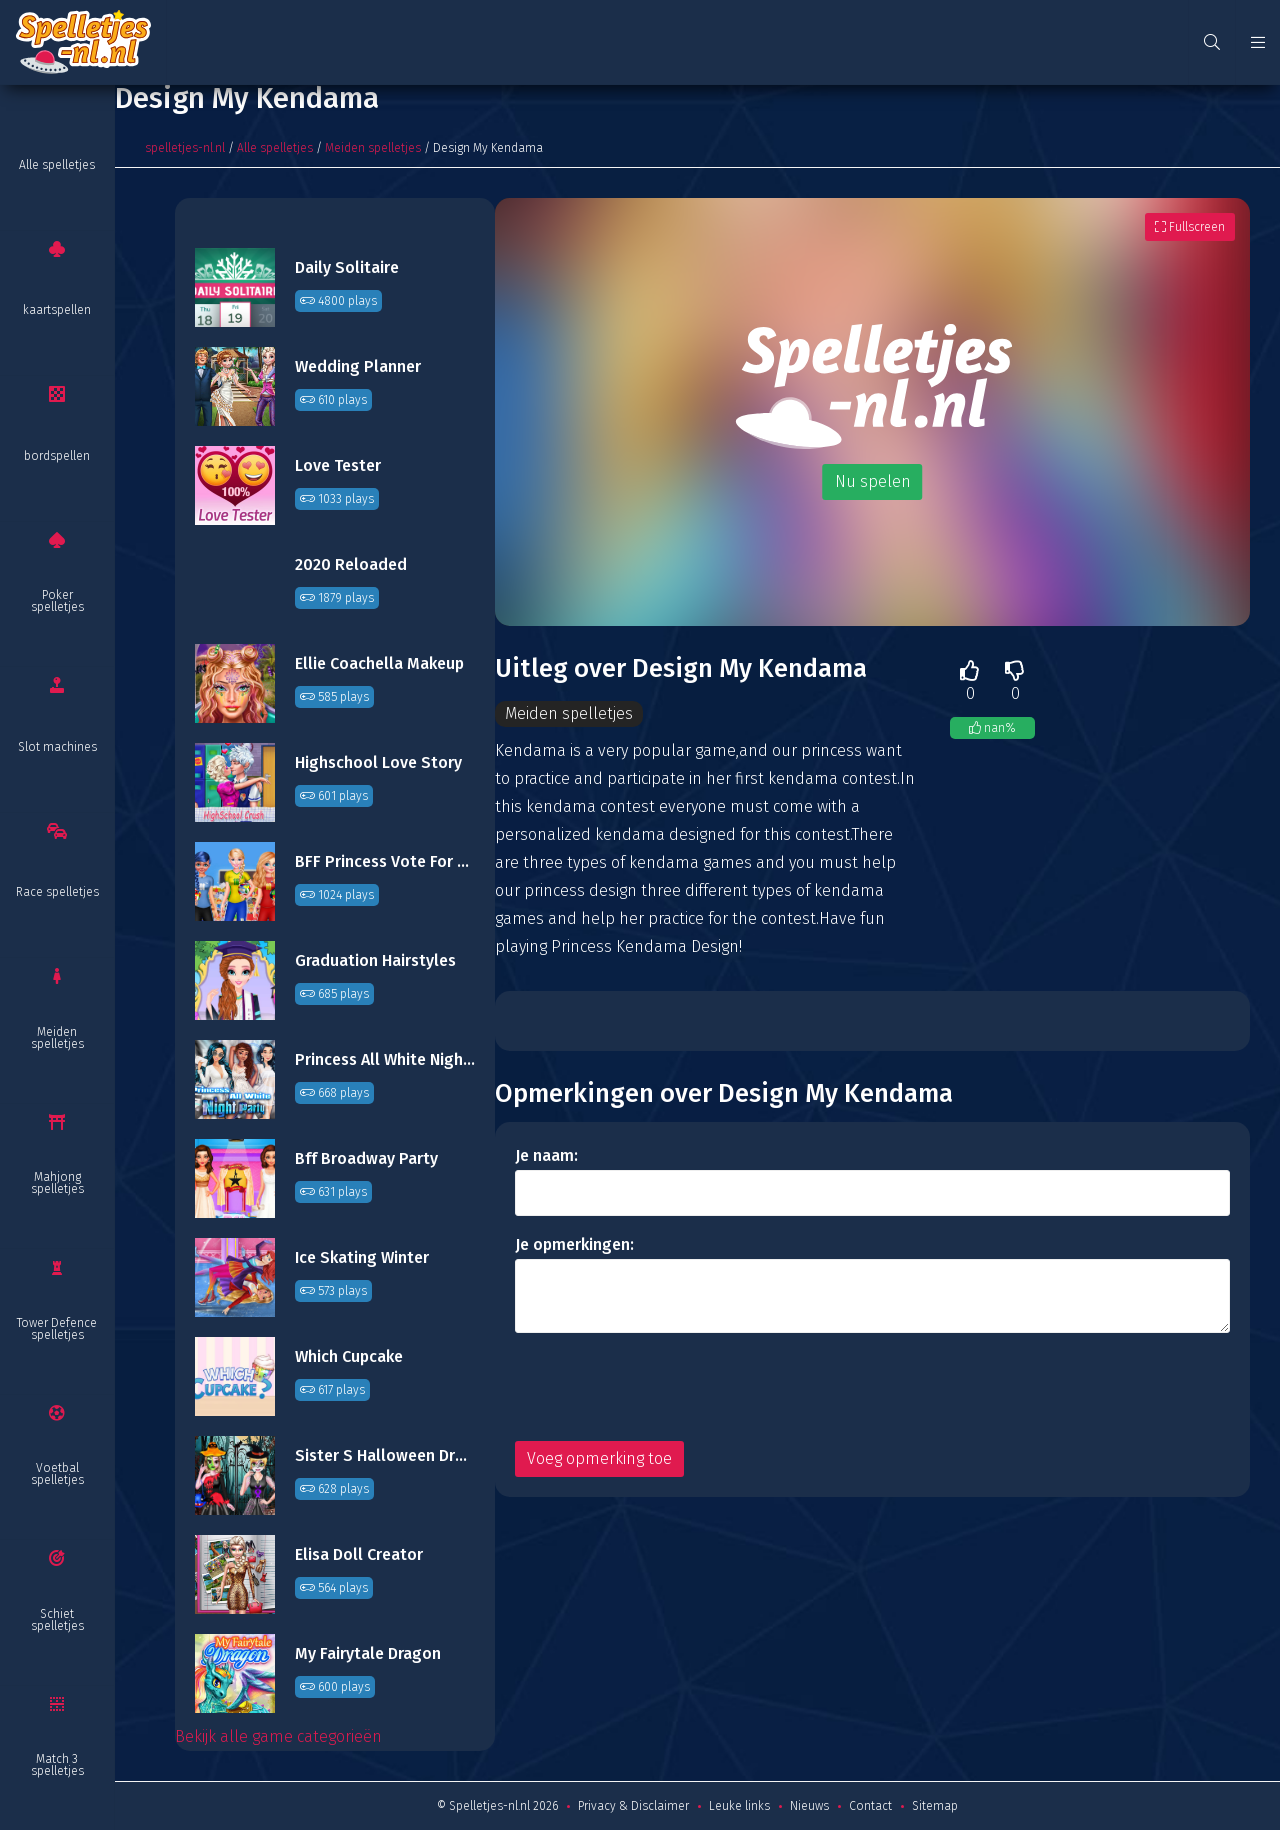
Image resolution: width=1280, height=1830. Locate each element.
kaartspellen (57, 310)
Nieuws (809, 1806)
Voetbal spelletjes (57, 1474)
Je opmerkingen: (574, 1244)
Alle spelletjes (57, 165)
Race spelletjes (57, 892)
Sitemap (935, 1806)
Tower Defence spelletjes (57, 1329)
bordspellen (57, 456)
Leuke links (739, 1806)
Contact (870, 1806)
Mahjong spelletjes (57, 1183)
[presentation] (667, 1387)
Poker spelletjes (57, 601)
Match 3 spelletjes (57, 1765)
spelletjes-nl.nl (185, 148)
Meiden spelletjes (57, 1038)
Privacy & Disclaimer (633, 1806)
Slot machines (57, 747)
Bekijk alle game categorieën (278, 1736)
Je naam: (546, 1155)
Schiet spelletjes (57, 1620)
